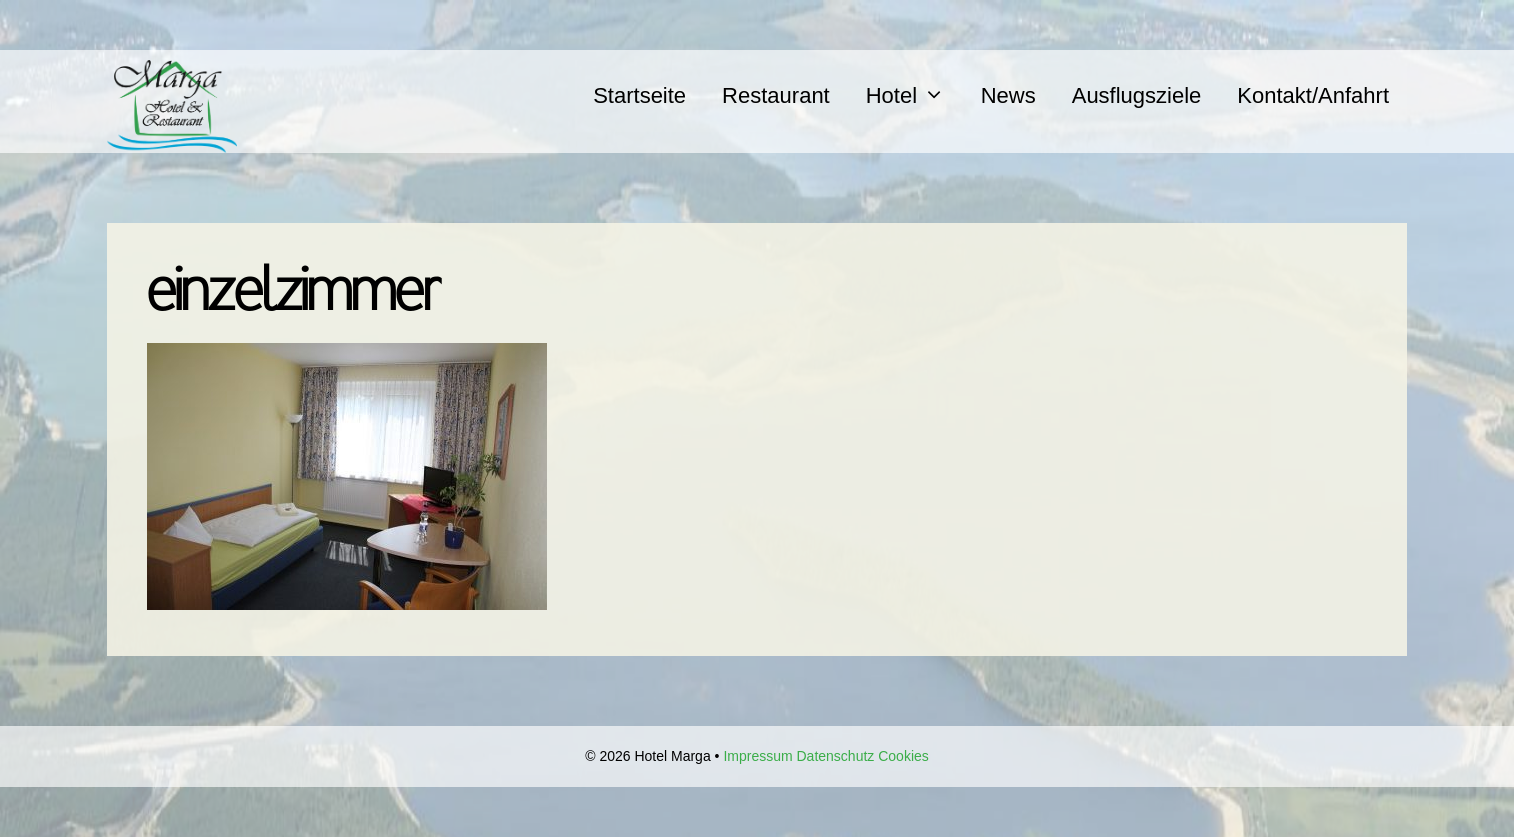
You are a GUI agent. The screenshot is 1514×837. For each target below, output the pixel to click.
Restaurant (776, 95)
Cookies (903, 756)
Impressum (757, 756)
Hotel (914, 95)
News (1008, 95)
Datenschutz (836, 756)
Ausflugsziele (1137, 95)
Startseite (639, 95)
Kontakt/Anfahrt (1313, 95)
